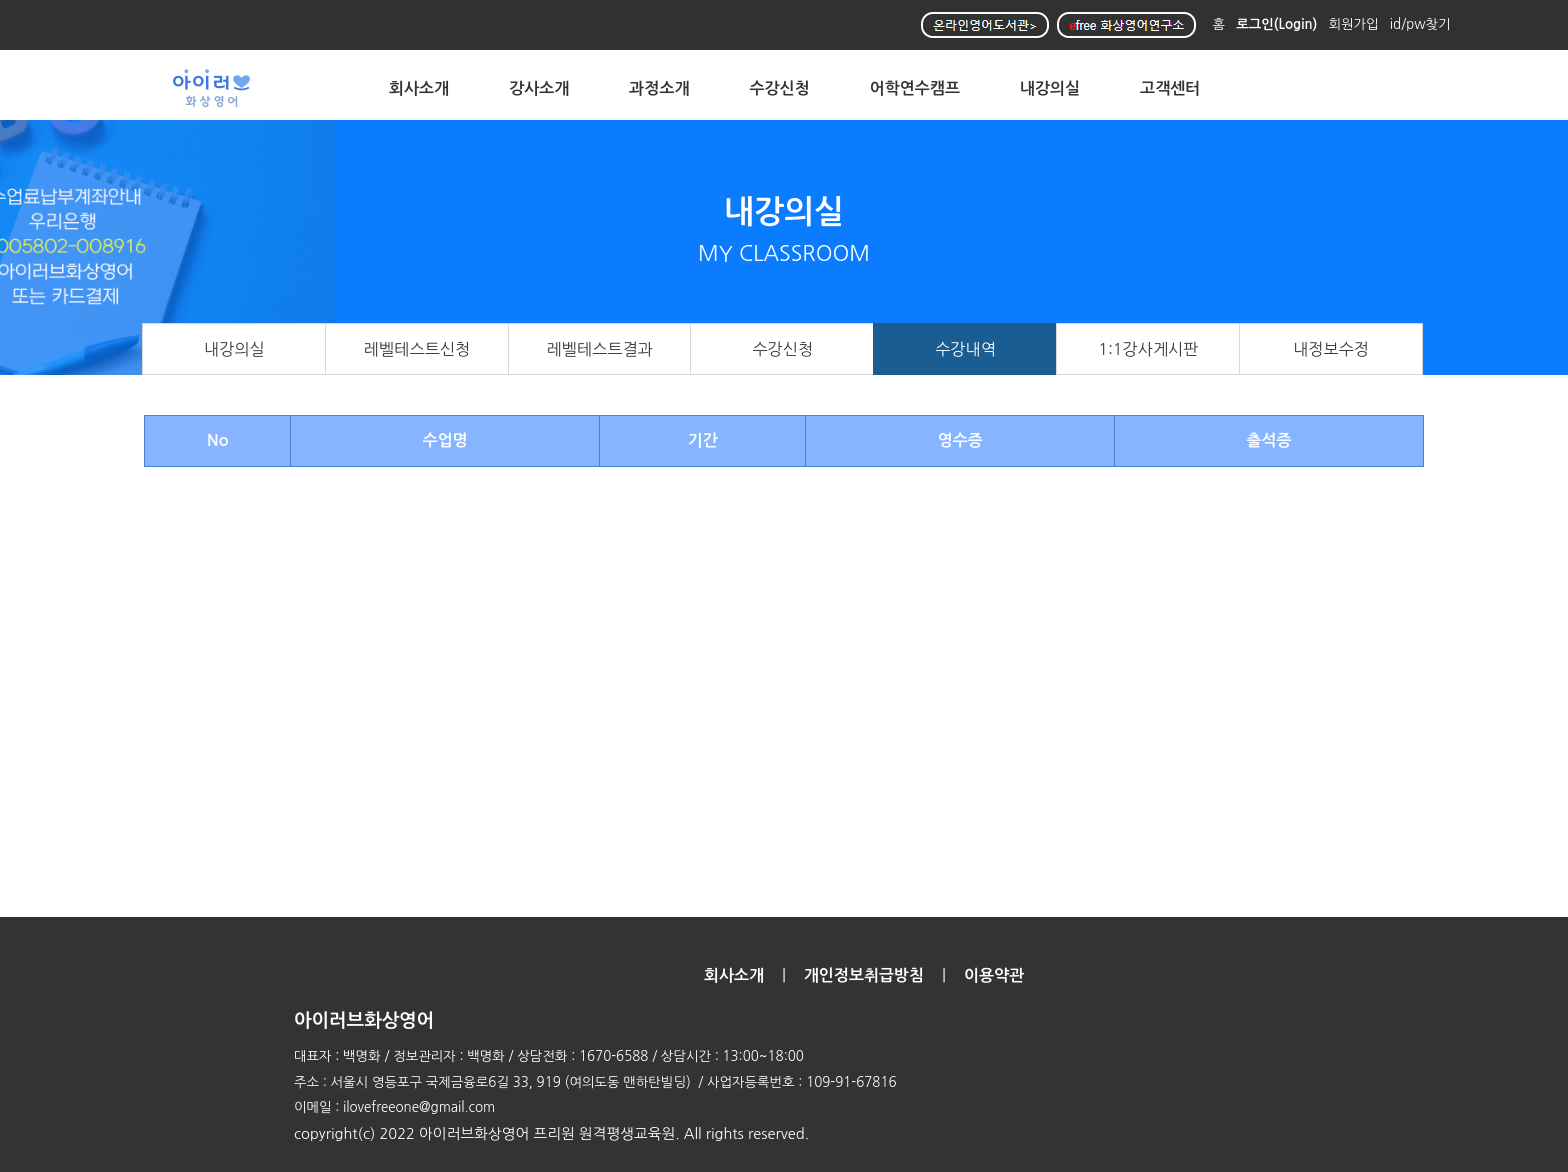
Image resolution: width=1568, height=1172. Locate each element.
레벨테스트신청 (417, 349)
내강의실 (1050, 88)
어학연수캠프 (915, 88)
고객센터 (1170, 88)
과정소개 (659, 88)
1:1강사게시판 (1148, 349)
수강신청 (780, 88)
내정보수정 (1331, 349)
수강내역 (965, 349)
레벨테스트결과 (600, 349)
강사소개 (539, 88)
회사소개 (419, 88)
